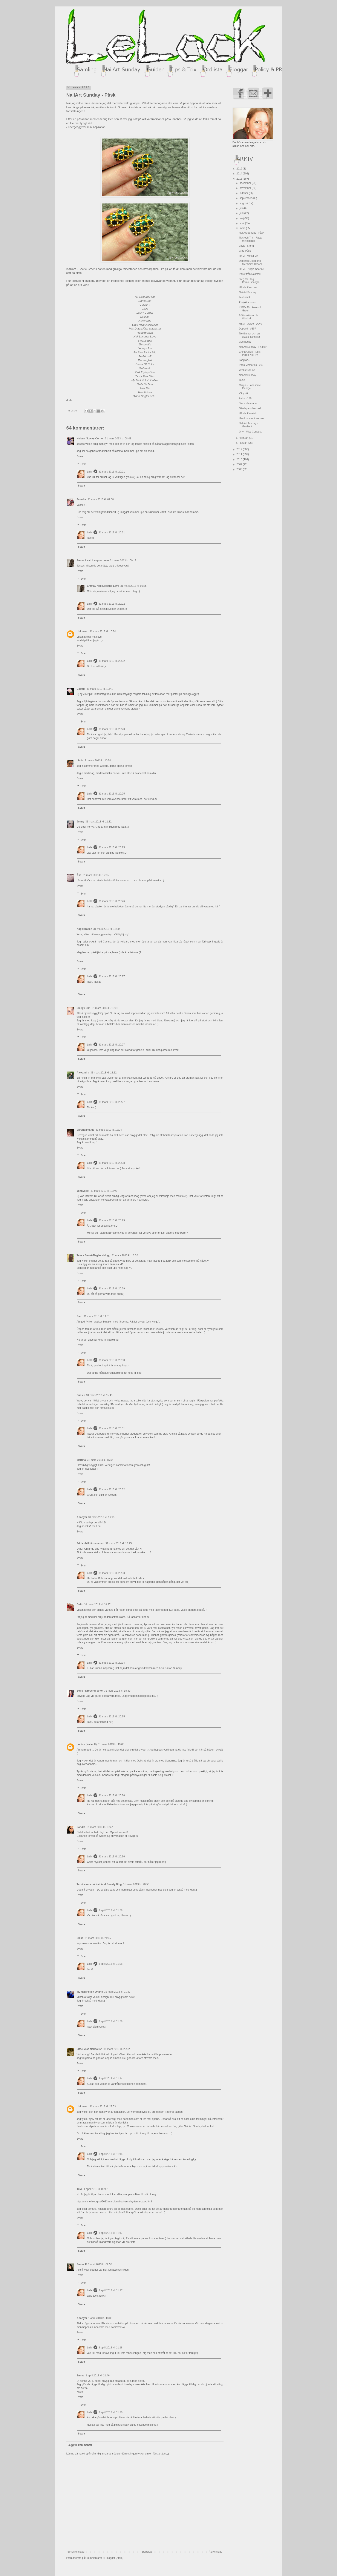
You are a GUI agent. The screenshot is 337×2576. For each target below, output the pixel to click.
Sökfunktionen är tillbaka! (248, 317)
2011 (239, 454)
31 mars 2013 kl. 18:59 (117, 1690)
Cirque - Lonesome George (250, 387)
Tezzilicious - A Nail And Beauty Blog (99, 1884)
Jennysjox (83, 1190)
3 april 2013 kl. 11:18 (111, 2347)
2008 (239, 469)
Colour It (144, 304)
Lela (89, 471)
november (245, 187)
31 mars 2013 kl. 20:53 (136, 1884)
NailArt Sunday (247, 292)
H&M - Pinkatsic (248, 413)
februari (244, 437)
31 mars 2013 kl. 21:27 (117, 1991)
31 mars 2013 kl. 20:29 (112, 1220)
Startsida (146, 2551)
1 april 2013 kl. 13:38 (100, 2318)
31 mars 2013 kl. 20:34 (112, 1662)
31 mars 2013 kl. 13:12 (103, 1072)
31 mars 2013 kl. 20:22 (112, 603)
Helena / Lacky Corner (90, 438)
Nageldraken (145, 332)
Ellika (80, 1938)
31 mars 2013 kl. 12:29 (106, 928)
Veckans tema (247, 370)
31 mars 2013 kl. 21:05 (98, 1938)
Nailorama (144, 320)
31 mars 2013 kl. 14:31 (97, 1316)
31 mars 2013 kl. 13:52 (125, 1255)
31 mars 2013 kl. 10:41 (100, 688)
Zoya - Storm (246, 245)
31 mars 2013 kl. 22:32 (117, 2049)
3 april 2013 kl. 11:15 (111, 2154)
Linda (80, 760)
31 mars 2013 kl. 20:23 (112, 729)
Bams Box (144, 300)
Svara (80, 456)
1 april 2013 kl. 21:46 (98, 2375)
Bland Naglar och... (145, 396)
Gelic (145, 308)
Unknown (82, 631)
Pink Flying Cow (145, 372)
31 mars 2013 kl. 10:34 (103, 631)
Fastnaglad (145, 360)
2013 (239, 178)
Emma (80, 2375)
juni (241, 213)
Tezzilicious (145, 392)
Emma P (82, 2264)
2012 (239, 449)
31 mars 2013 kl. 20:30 (112, 1360)
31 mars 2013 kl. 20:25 (112, 793)
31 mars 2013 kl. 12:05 (96, 875)
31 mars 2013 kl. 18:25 (119, 1543)
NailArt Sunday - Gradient (248, 425)
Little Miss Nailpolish (145, 324)
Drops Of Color (144, 364)
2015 (239, 168)
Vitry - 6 (243, 393)
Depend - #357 (247, 328)
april (242, 223)
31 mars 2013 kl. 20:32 (112, 1489)
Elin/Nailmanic (85, 1129)
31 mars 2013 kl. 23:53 (103, 2106)
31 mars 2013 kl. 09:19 (123, 560)
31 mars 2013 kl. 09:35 (133, 585)
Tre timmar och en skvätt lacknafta (249, 335)
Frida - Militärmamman (90, 1543)
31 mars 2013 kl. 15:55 (100, 1459)
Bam (79, 1316)
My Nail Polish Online (144, 380)
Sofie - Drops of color (90, 1690)
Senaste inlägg (75, 2551)
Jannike (81, 499)
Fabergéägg (74, 127)
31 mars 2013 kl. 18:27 (97, 1604)
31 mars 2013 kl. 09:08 (100, 499)
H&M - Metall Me (248, 255)
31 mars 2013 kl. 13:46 (103, 1190)
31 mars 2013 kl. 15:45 (99, 1395)
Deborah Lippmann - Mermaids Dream (250, 262)
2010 (239, 459)
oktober (244, 193)
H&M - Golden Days (250, 323)
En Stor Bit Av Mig (144, 352)
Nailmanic (145, 368)
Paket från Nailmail (249, 274)
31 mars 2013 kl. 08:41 (118, 438)
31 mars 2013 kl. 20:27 (112, 976)
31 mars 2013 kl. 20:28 (112, 1162)
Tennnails (145, 344)
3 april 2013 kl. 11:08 (111, 1910)
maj (241, 218)
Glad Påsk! (245, 250)
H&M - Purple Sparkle (251, 269)
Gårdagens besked (249, 408)
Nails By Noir (145, 384)
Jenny (80, 821)
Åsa (79, 875)
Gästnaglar (245, 341)
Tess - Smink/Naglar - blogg (93, 1255)
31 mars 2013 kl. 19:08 (111, 1744)
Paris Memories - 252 (251, 364)
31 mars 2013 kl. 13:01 (105, 1008)
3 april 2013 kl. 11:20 (111, 2412)
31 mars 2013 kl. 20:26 (112, 901)
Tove (80, 2189)
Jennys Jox (145, 348)
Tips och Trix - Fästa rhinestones (250, 239)
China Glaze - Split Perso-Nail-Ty (249, 353)
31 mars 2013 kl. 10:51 (98, 760)
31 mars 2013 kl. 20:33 (112, 1573)
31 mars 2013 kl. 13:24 (109, 1129)
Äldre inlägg (215, 2551)
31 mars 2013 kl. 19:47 (100, 1827)
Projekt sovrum (247, 302)
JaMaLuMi (145, 356)
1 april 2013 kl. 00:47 (96, 2189)
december (245, 183)
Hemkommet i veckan (251, 418)
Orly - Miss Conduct (250, 431)
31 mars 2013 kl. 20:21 (112, 471)
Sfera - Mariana (248, 403)
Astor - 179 (245, 398)
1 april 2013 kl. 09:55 (100, 2264)
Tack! (242, 380)
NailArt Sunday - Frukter (253, 346)
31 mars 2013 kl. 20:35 (112, 1716)
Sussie (81, 1395)
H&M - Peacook (248, 287)
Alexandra (83, 1072)
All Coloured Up (145, 296)
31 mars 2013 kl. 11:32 (98, 821)
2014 (239, 173)
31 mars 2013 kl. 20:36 (112, 1795)
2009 (239, 464)
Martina (81, 1459)
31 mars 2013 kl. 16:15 (101, 1517)
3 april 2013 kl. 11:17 (111, 2232)
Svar (83, 464)
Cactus (81, 688)
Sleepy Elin (145, 340)
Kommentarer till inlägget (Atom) (104, 2557)
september (245, 198)
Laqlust (145, 316)
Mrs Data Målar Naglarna (145, 328)
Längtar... (244, 360)
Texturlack (244, 297)
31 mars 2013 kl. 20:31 (112, 1428)
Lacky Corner (144, 312)
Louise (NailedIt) (87, 1744)
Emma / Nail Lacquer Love (93, 560)
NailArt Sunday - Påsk (251, 232)
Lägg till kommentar (80, 2445)
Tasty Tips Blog (145, 376)
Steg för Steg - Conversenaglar (249, 281)
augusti (243, 203)
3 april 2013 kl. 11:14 (111, 2078)
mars (242, 228)
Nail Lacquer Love (144, 336)
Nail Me (145, 388)
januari (243, 442)
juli (241, 208)
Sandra (81, 1827)
